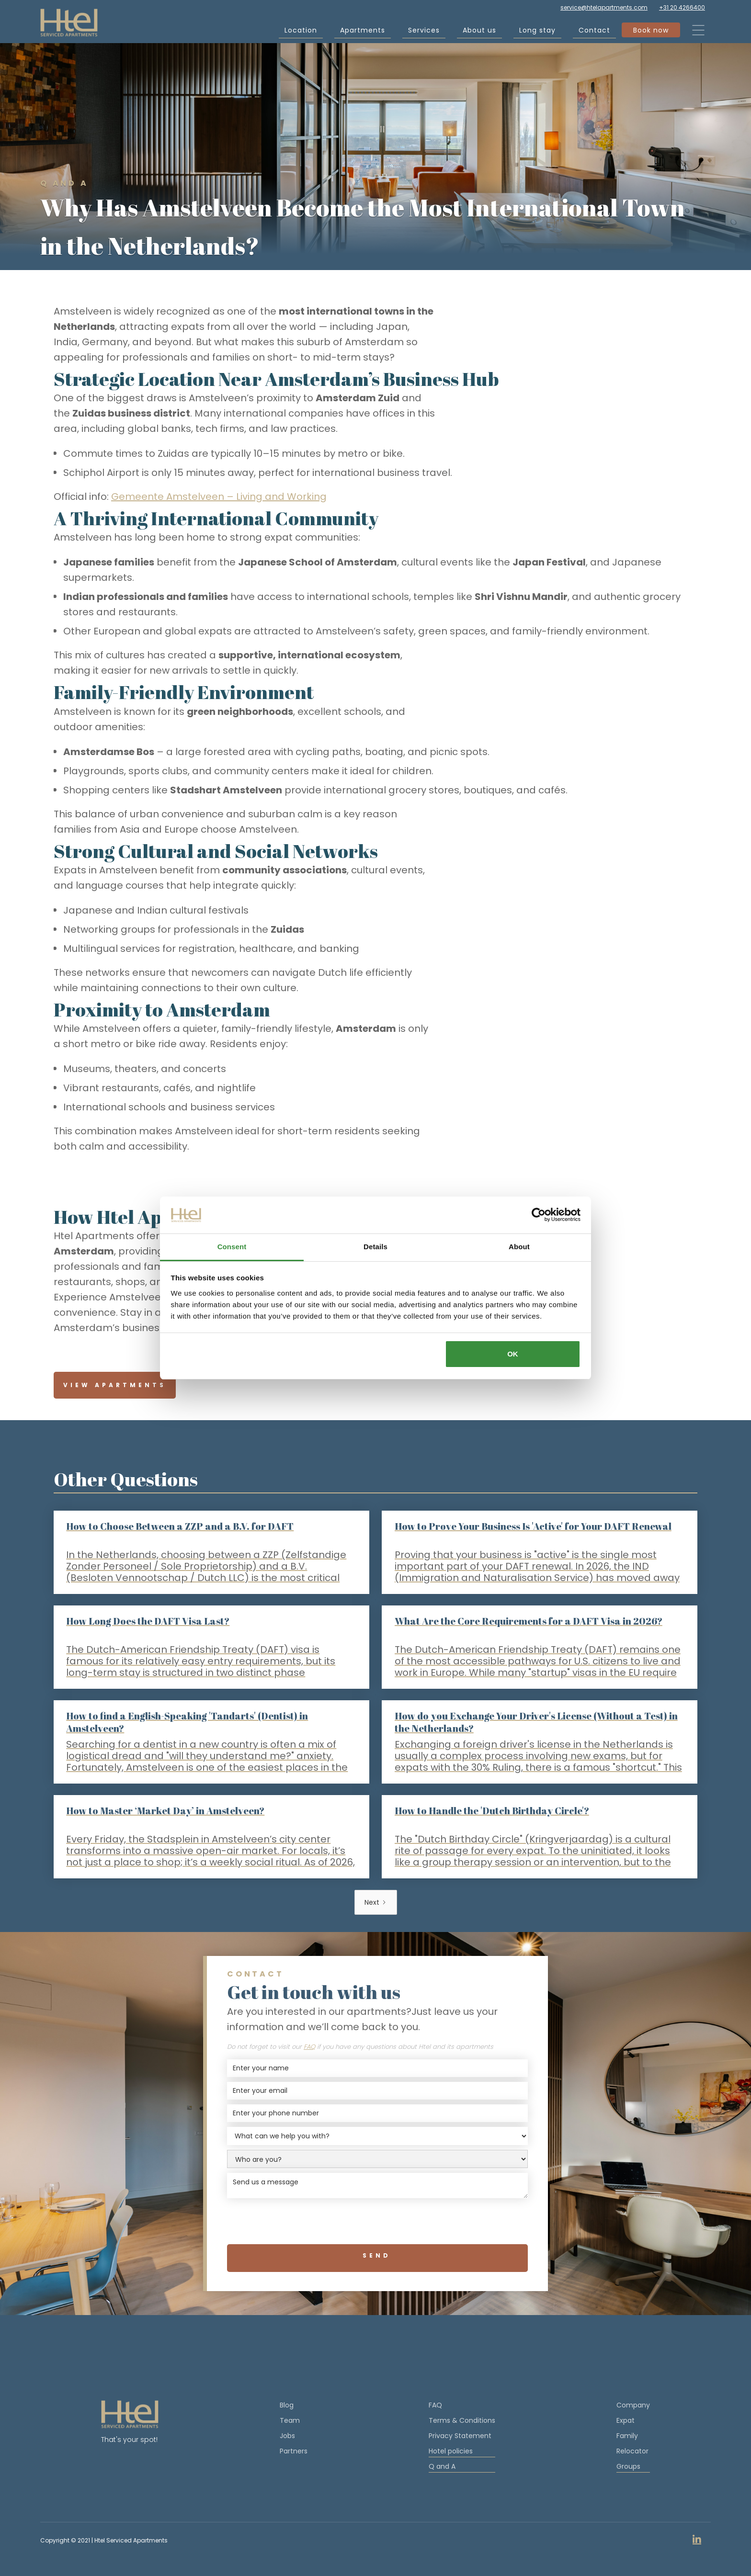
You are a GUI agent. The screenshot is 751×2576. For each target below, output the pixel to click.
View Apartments (114, 1385)
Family (627, 2435)
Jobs (287, 2435)
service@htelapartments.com (604, 7)
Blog (287, 2405)
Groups (633, 2467)
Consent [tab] (232, 1247)
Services (423, 31)
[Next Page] (375, 1902)
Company (633, 2405)
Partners (293, 2451)
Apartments (362, 31)
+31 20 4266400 (682, 7)
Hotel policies (462, 2451)
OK (512, 1354)
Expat (625, 2420)
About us (479, 31)
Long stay (537, 31)
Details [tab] (375, 1247)
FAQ (435, 2405)
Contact (594, 31)
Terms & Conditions (462, 2420)
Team (290, 2420)
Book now (650, 31)
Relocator (632, 2451)
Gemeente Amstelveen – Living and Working (219, 496)
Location (301, 31)
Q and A (462, 2467)
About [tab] (519, 1247)
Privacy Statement (460, 2435)
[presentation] (377, 2221)
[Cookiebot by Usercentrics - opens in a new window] (538, 1215)
